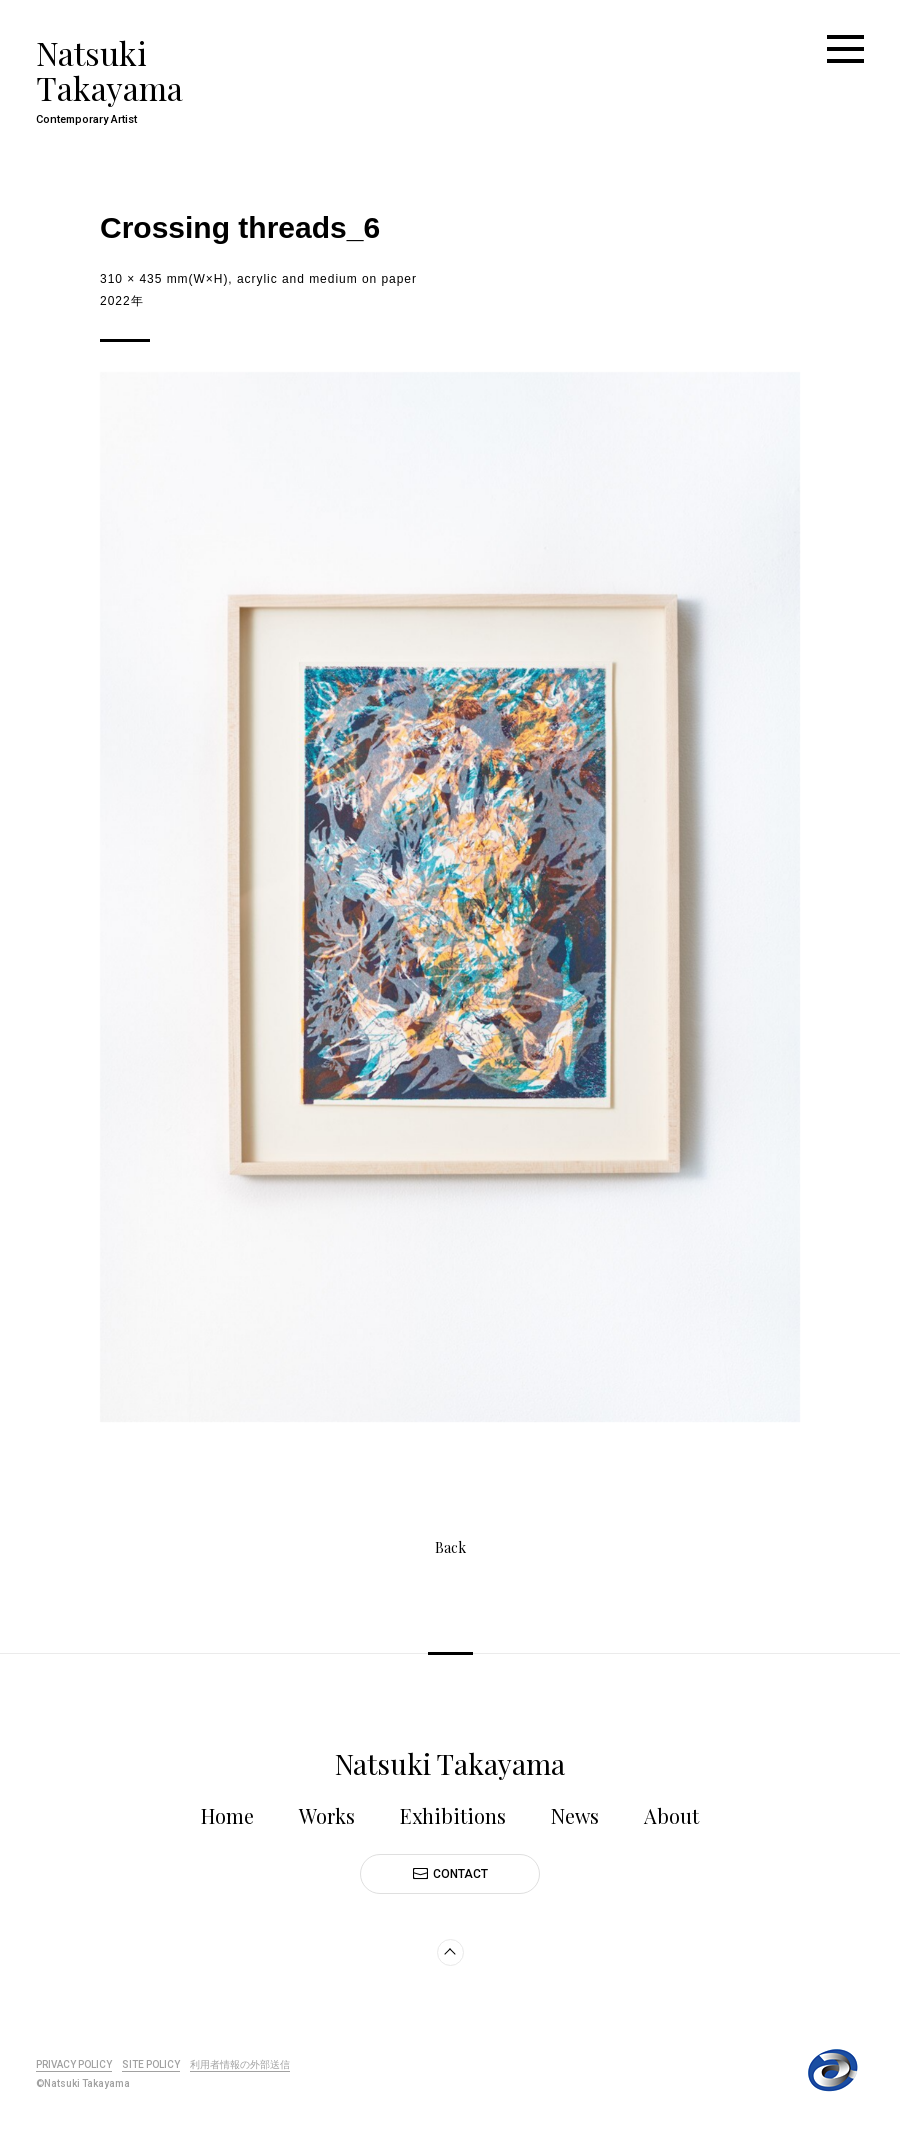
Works (327, 1815)
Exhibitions (453, 1815)
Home (227, 1815)
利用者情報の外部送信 (240, 2064)
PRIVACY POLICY (74, 2064)
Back (450, 1549)
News (575, 1815)
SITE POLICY (151, 2064)
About (671, 1815)
